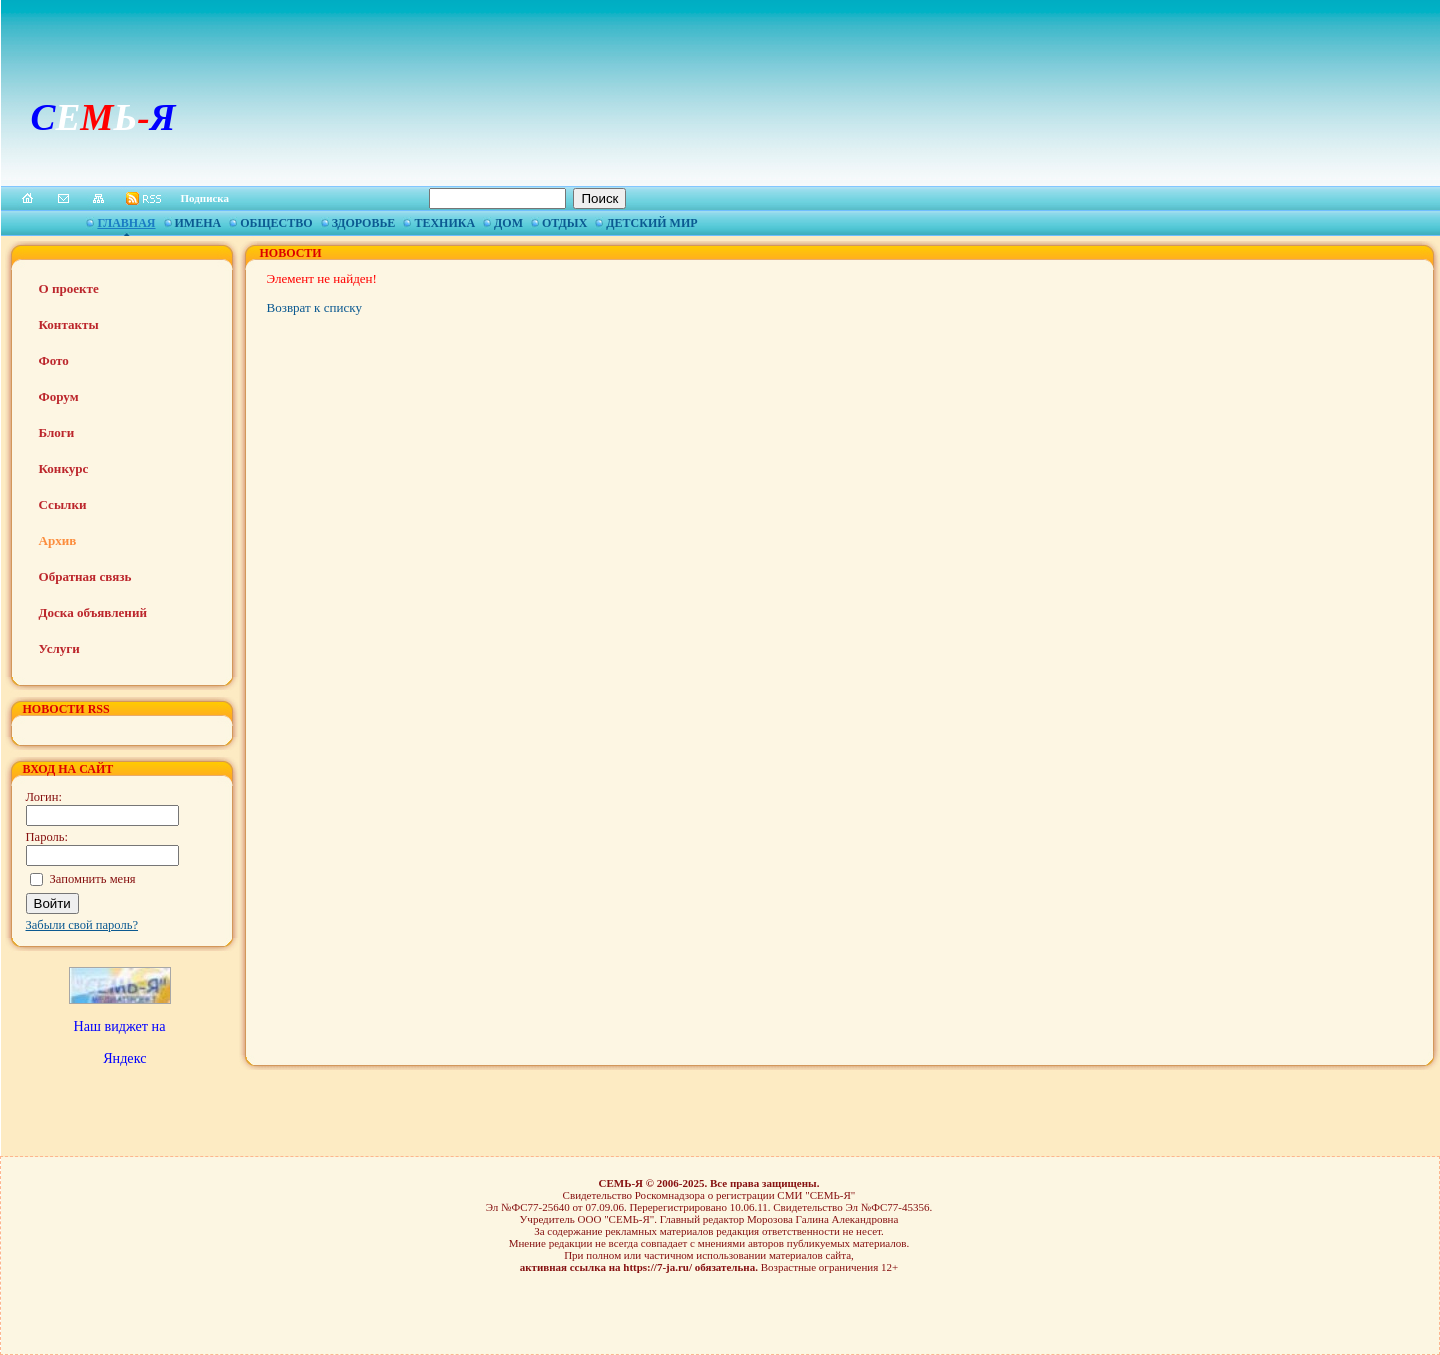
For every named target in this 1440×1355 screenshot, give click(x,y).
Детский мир (651, 223)
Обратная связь (85, 576)
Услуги (59, 648)
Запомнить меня (93, 879)
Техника (444, 223)
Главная (126, 223)
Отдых (564, 223)
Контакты (69, 324)
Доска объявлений (93, 612)
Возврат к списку (314, 307)
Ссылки (63, 504)
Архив (58, 540)
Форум (59, 396)
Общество (276, 223)
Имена (198, 223)
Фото (54, 360)
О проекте (69, 288)
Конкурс (64, 468)
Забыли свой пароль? (82, 925)
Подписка (205, 198)
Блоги (57, 432)
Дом (508, 223)
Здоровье (364, 223)
